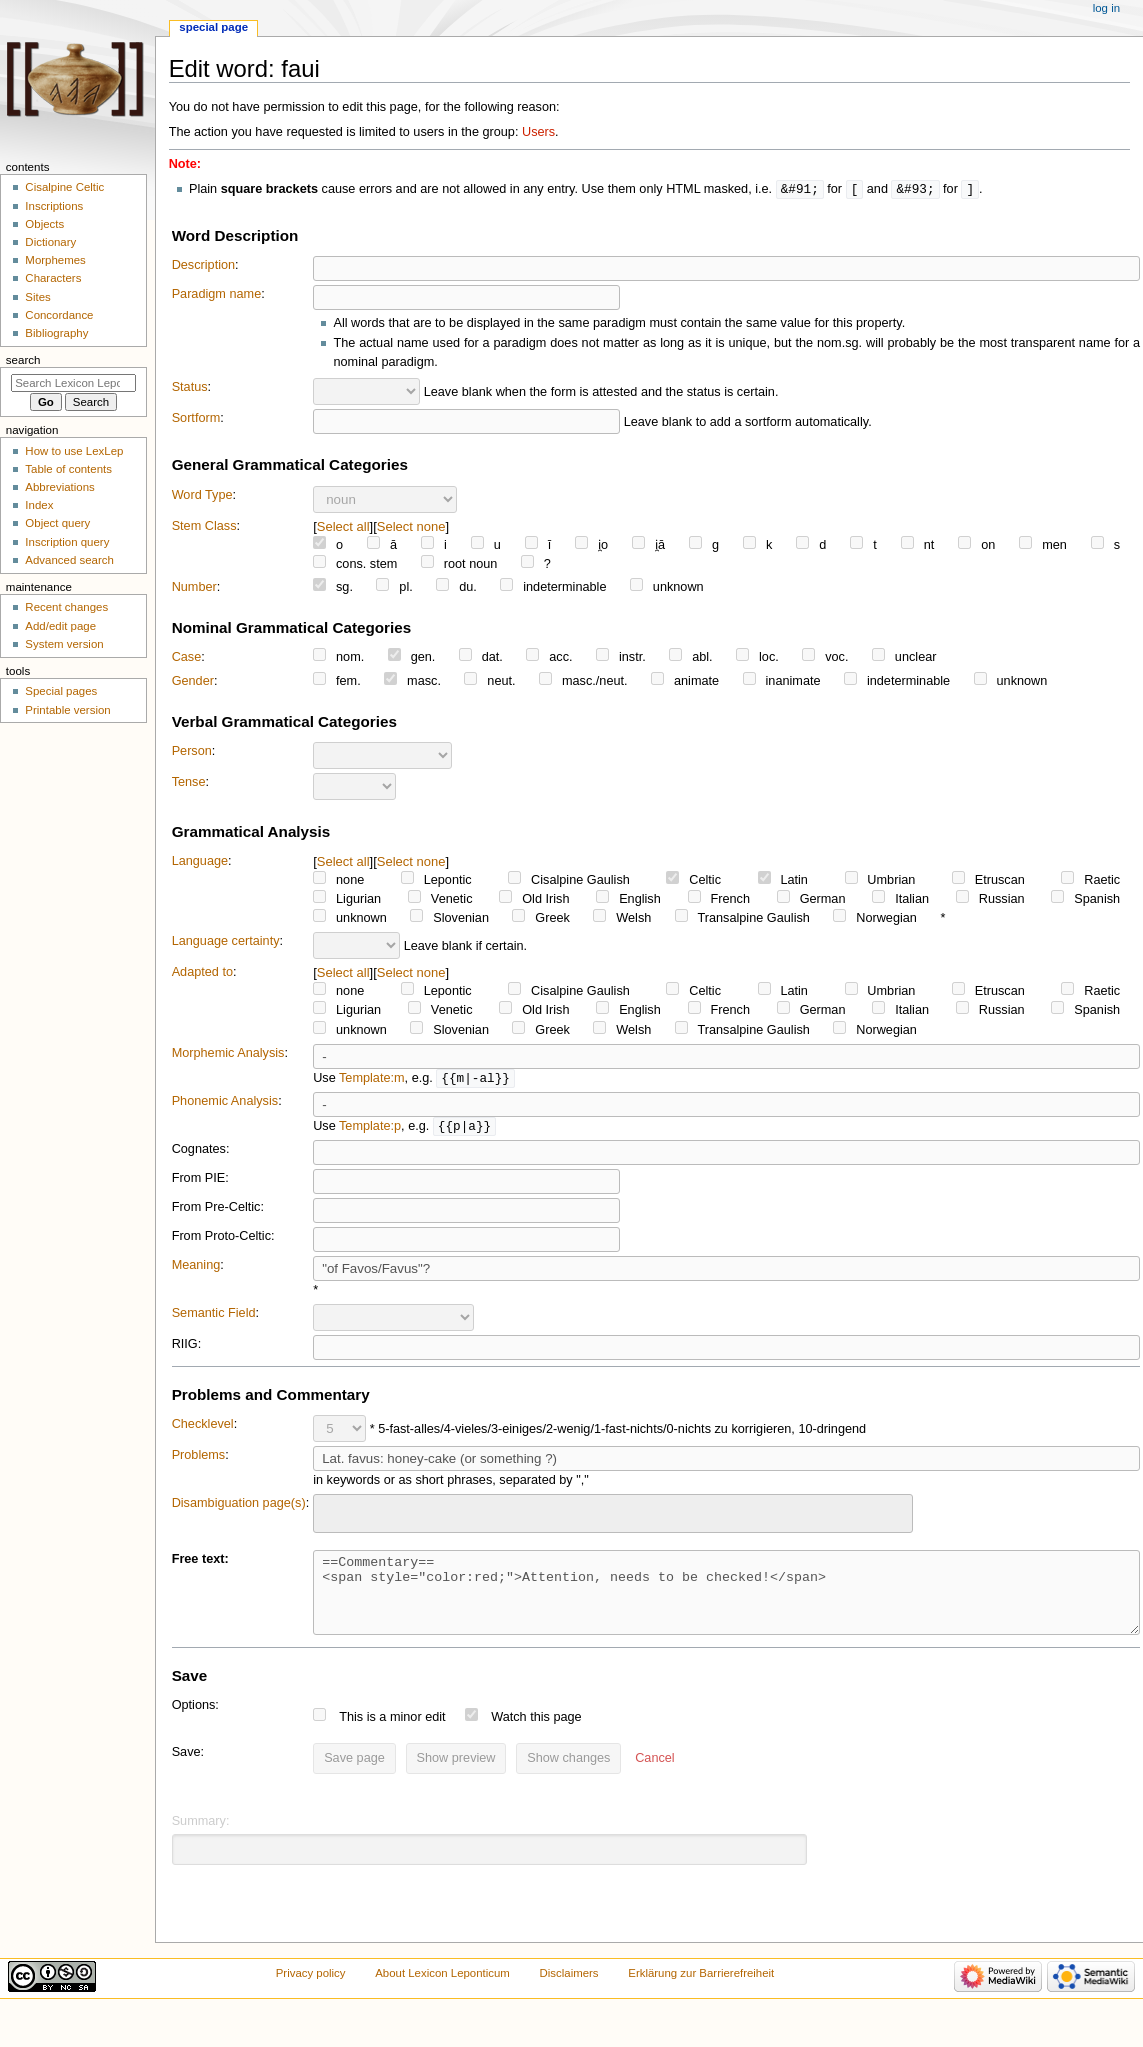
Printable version (67, 710)
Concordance (59, 315)
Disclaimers (569, 1991)
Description (203, 266)
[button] (654, 1777)
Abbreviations (59, 487)
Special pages (61, 691)
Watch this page (536, 1735)
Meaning (196, 1268)
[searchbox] (332, 1514)
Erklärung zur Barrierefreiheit (701, 1991)
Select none (411, 527)
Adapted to (202, 973)
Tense (189, 783)
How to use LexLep (74, 451)
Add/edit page (60, 626)
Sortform (196, 419)
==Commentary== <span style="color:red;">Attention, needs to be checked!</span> (726, 1603)
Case (187, 658)
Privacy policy (311, 1991)
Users (538, 132)
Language (200, 862)
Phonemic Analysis (225, 1103)
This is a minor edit (392, 1735)
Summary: (201, 1839)
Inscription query (67, 542)
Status (190, 388)
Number (194, 588)
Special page (213, 27)
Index (39, 505)
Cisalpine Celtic (64, 187)
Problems (199, 1458)
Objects (44, 224)
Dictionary (50, 242)
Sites (37, 297)
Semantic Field (214, 1316)
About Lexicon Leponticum (442, 1991)
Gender (193, 682)
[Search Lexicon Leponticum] (73, 383)
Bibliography (56, 333)
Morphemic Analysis (228, 1054)
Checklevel (203, 1427)
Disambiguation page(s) (239, 1506)
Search (23, 360)
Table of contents (68, 469)
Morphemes (55, 260)
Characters (53, 278)
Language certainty (226, 942)
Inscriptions (54, 206)
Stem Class (204, 527)
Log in (1106, 8)
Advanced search (69, 560)
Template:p (370, 1129)
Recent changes (66, 607)
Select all (343, 527)
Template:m (372, 1080)
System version (64, 644)
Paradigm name (217, 295)
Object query (57, 523)
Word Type (202, 496)
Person (192, 752)
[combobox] (613, 1516)
